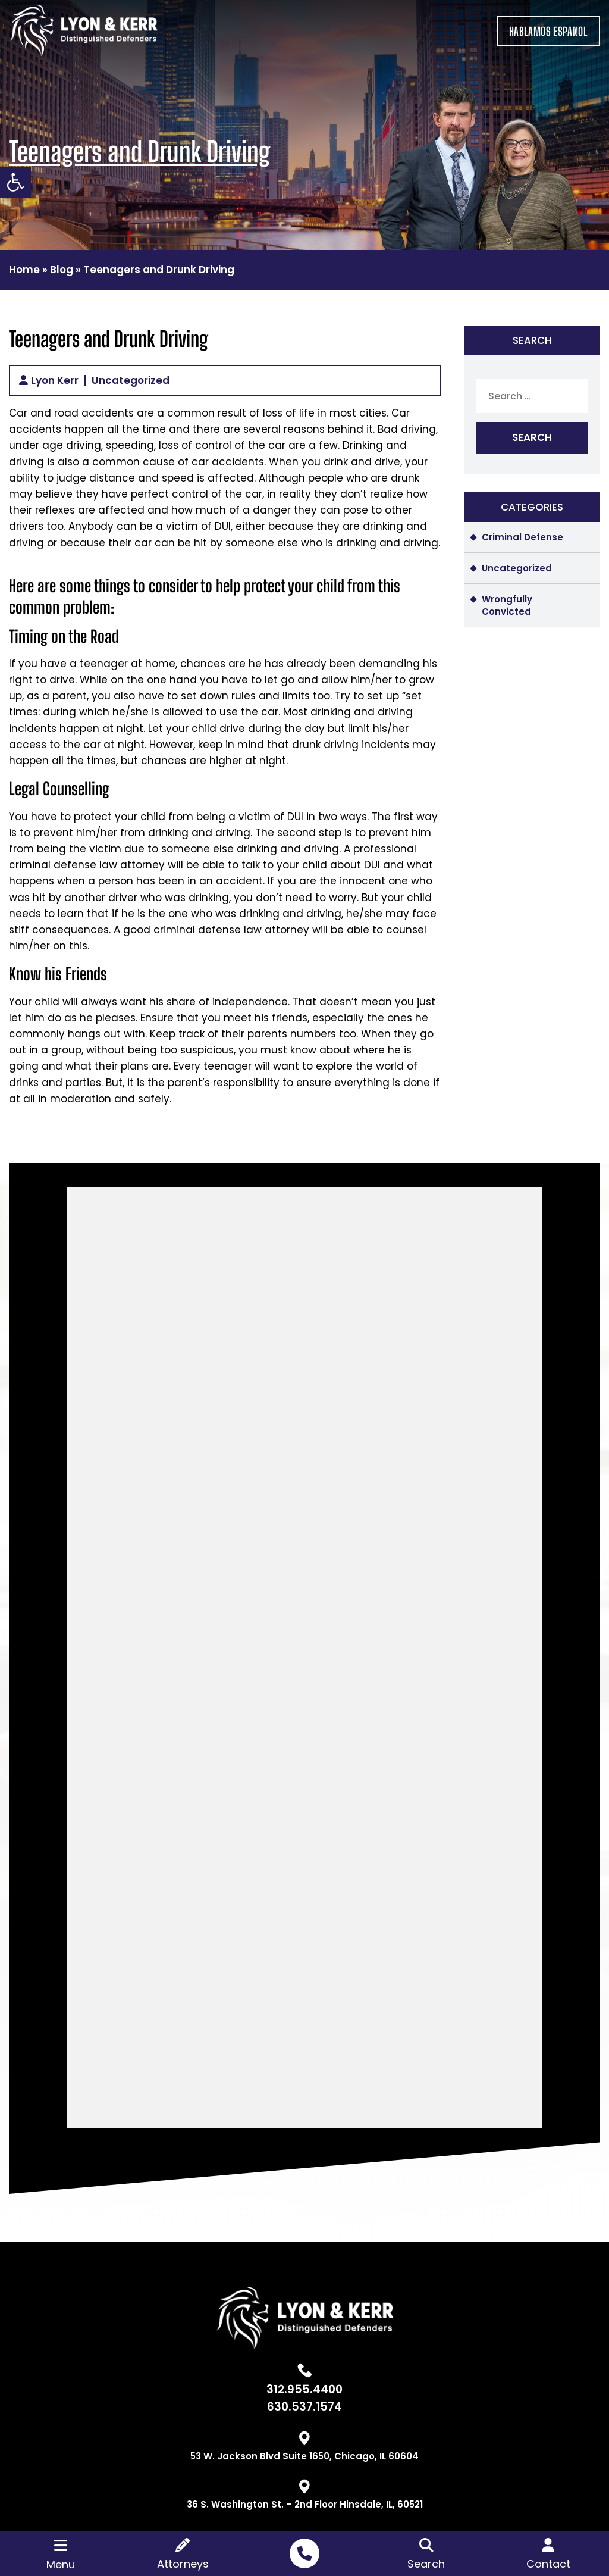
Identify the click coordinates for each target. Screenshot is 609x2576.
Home (24, 269)
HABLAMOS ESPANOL (548, 31)
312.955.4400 (304, 2389)
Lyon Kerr (55, 381)
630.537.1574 (304, 2407)
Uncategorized (130, 381)
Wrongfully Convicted (507, 605)
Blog (61, 269)
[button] (15, 182)
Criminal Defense (522, 537)
